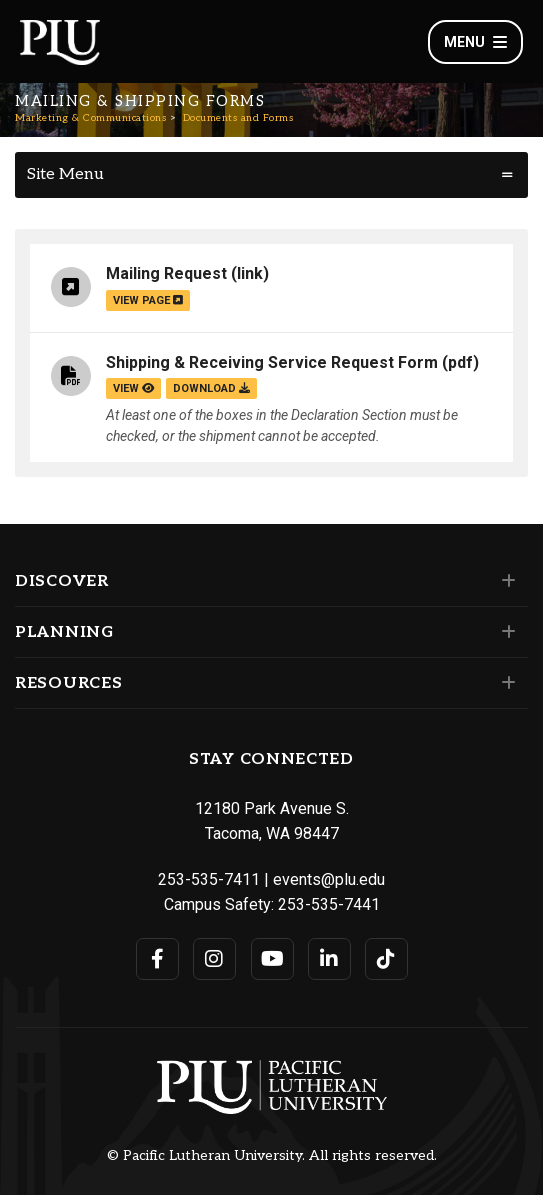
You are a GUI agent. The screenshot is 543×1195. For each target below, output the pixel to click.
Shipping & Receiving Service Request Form (272, 362)
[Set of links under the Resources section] (504, 683)
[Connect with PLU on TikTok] (386, 959)
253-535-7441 (329, 904)
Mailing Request (166, 273)
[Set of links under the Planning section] (504, 632)
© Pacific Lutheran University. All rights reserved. (272, 1156)
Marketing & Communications (90, 118)
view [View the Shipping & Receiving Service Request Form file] (133, 388)
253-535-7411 (209, 879)
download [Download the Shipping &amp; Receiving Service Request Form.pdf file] (211, 388)
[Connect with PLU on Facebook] (157, 959)
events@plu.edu (329, 879)
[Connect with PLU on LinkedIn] (329, 959)
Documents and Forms (238, 118)
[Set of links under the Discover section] (504, 581)
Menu (475, 42)
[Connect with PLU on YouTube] (272, 959)
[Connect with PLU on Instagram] (214, 959)
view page (148, 300)
